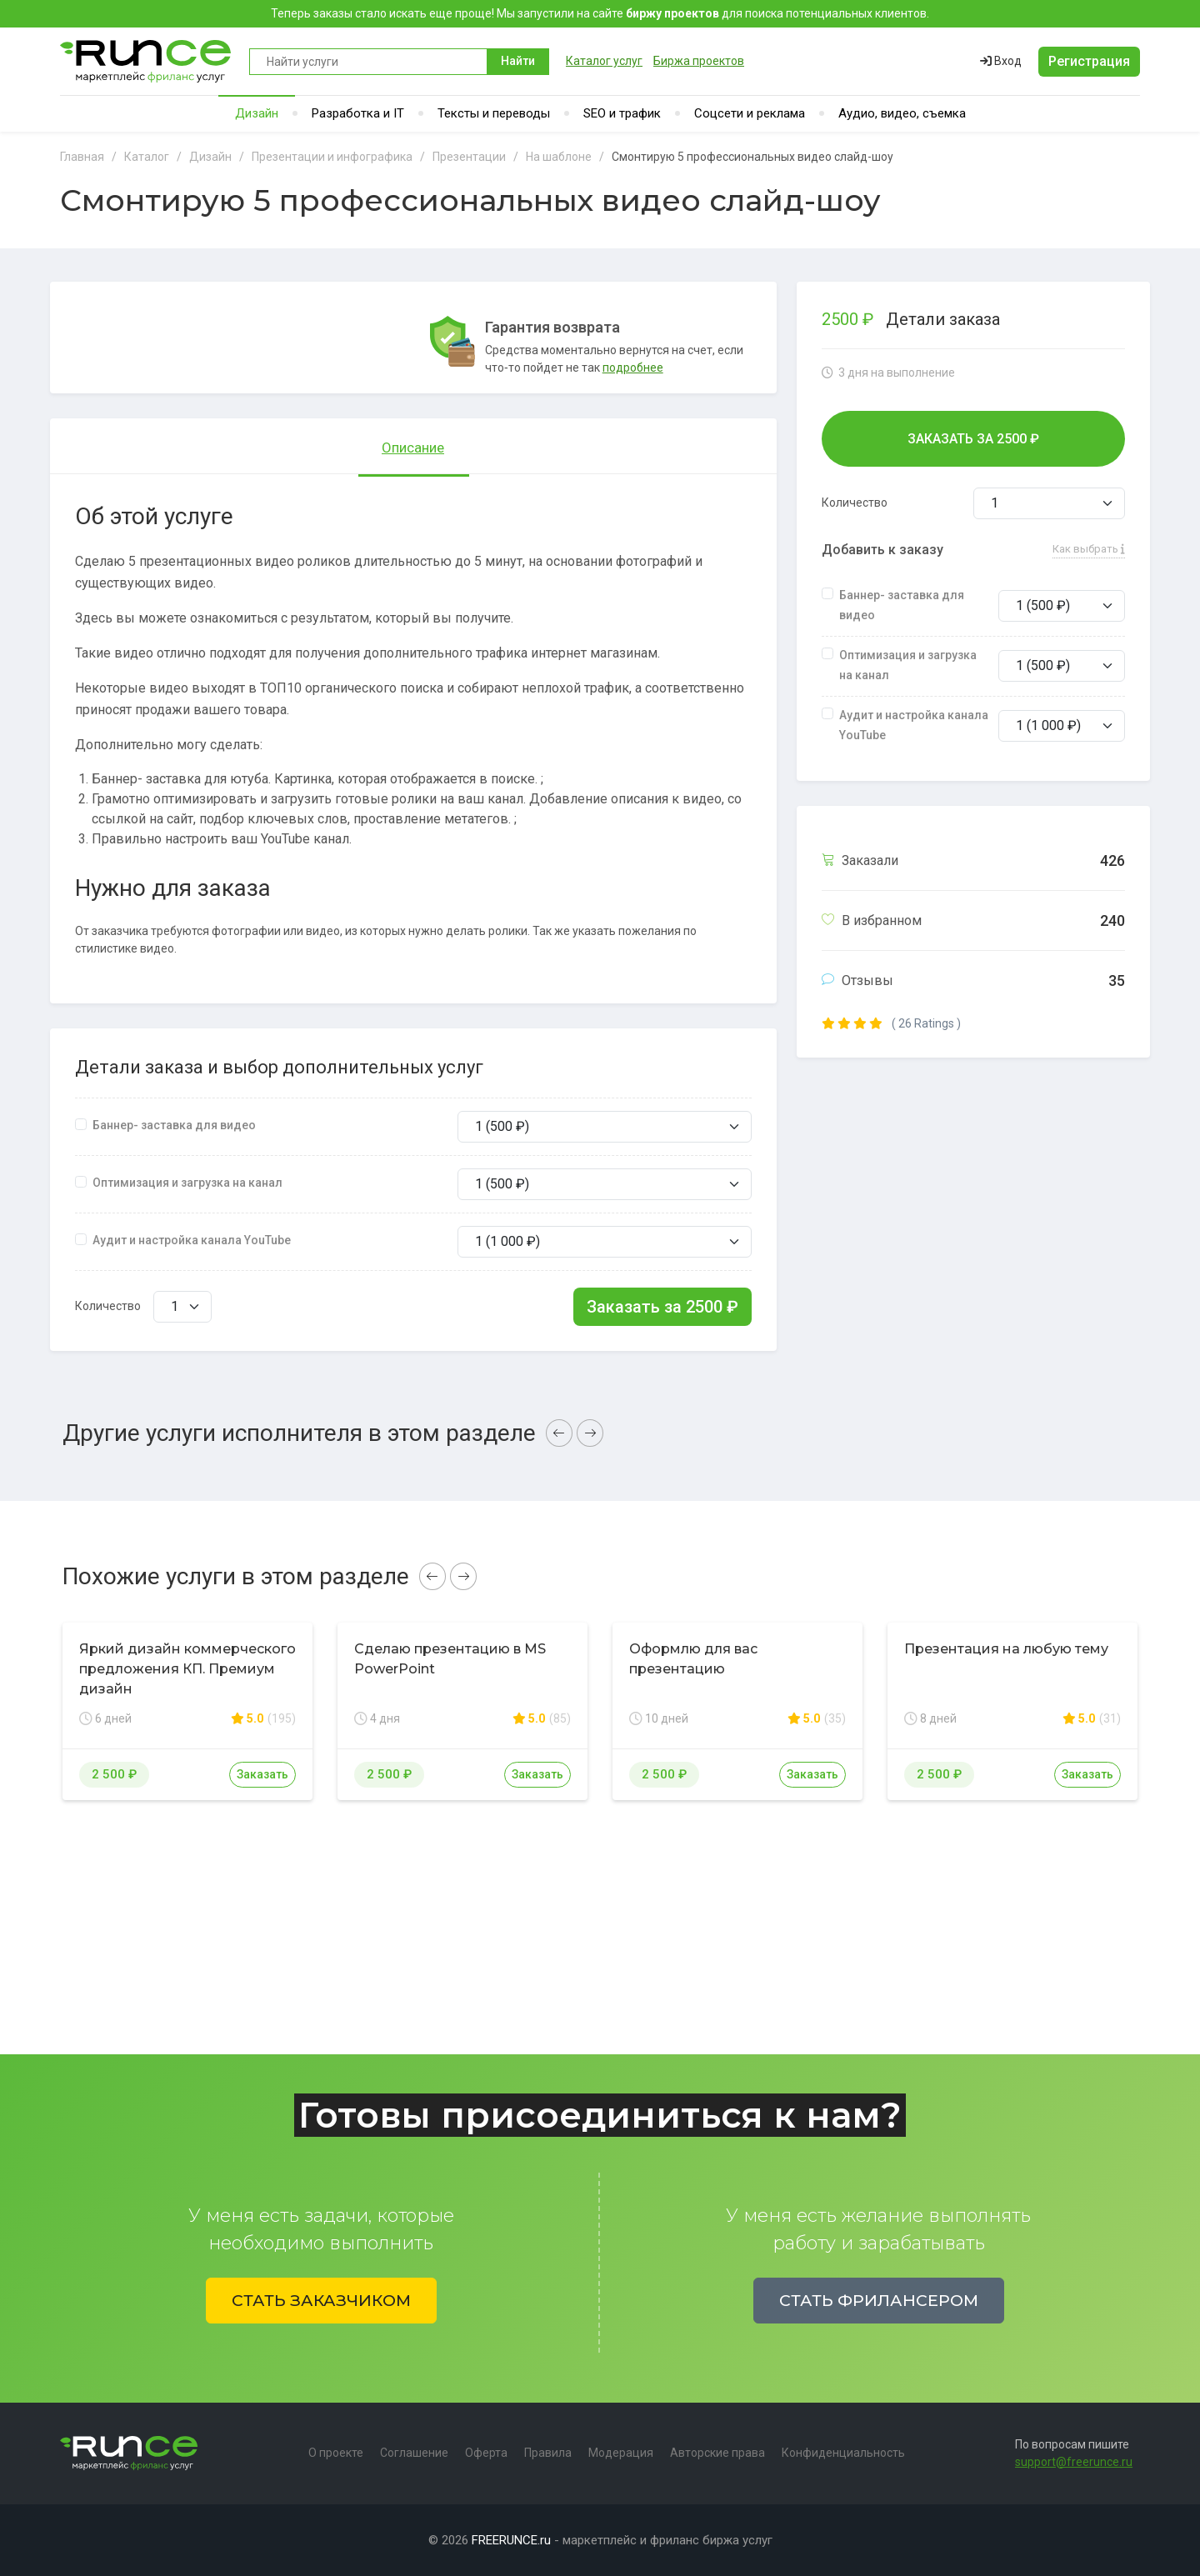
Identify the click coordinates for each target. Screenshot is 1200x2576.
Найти (518, 61)
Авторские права (717, 2452)
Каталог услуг (604, 61)
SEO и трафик (622, 113)
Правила (548, 2452)
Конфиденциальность (843, 2452)
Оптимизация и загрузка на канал (187, 1182)
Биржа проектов (698, 61)
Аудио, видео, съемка (902, 113)
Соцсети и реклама (749, 113)
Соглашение (414, 2452)
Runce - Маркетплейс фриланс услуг (146, 61)
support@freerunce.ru (1073, 2461)
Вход (1001, 61)
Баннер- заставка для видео (174, 1125)
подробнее (632, 367)
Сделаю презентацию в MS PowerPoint (450, 1659)
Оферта (486, 2452)
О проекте (335, 2452)
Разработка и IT (358, 113)
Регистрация (1089, 61)
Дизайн (256, 113)
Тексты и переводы (494, 113)
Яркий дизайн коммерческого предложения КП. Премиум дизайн (187, 1669)
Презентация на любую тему (1006, 1649)
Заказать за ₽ (662, 1307)
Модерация (620, 2452)
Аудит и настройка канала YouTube (191, 1240)
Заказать (262, 1774)
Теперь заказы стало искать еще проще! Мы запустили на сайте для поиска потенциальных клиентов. (600, 13)
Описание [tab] (413, 447)
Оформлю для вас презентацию (693, 1659)
